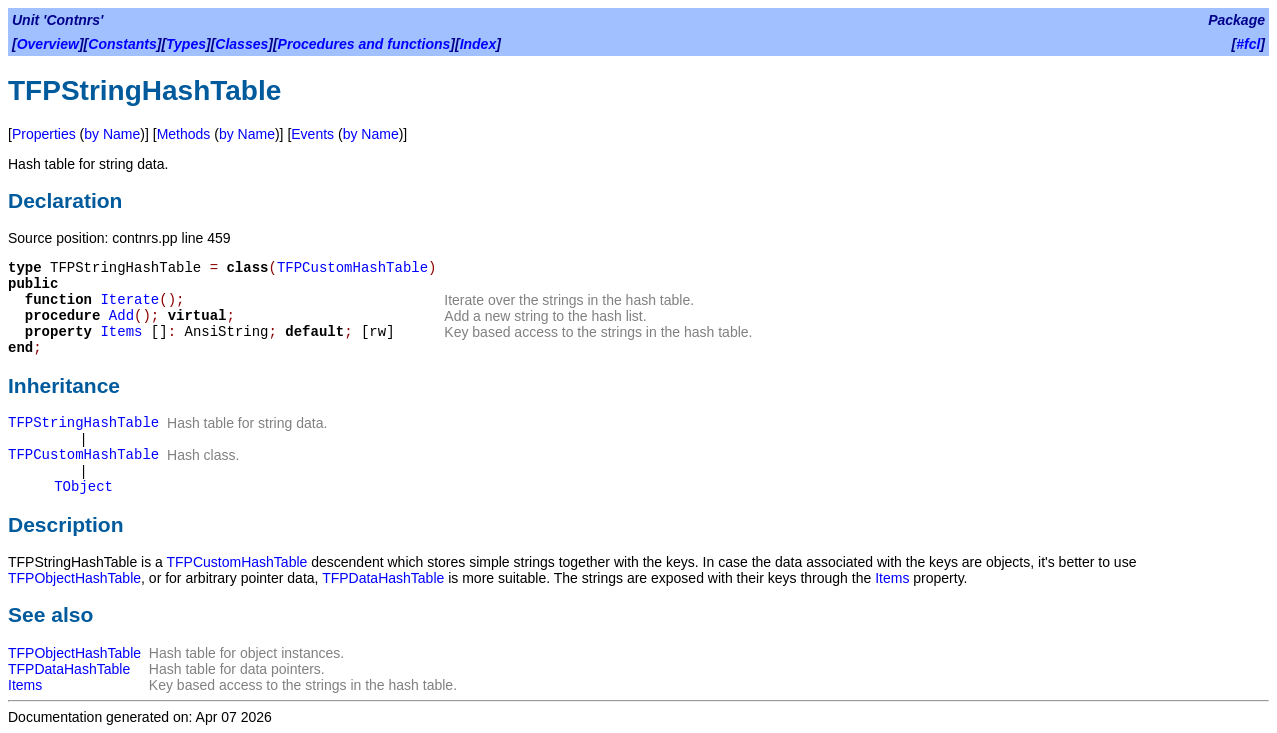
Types (186, 44)
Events (312, 134)
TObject (83, 487)
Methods (184, 134)
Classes (241, 44)
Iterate (129, 300)
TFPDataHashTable (383, 578)
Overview (48, 44)
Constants (122, 44)
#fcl (1248, 44)
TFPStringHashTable (83, 423)
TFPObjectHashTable (74, 578)
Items (121, 332)
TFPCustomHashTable (352, 268)
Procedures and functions (364, 44)
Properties (44, 134)
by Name (112, 134)
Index (478, 44)
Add (121, 316)
